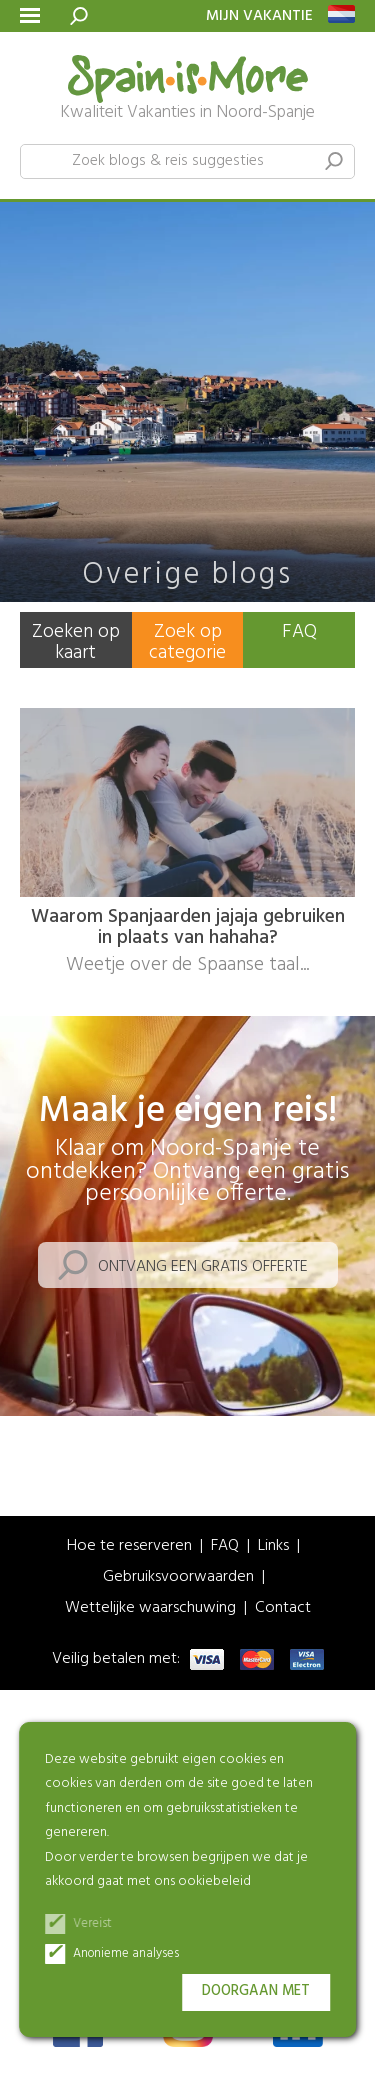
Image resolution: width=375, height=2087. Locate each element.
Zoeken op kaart (76, 642)
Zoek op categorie (187, 642)
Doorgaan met (256, 1991)
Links (273, 1546)
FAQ (299, 632)
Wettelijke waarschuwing (150, 1608)
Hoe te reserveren (129, 1546)
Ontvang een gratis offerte (203, 1267)
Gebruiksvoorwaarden (178, 1577)
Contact (283, 1608)
